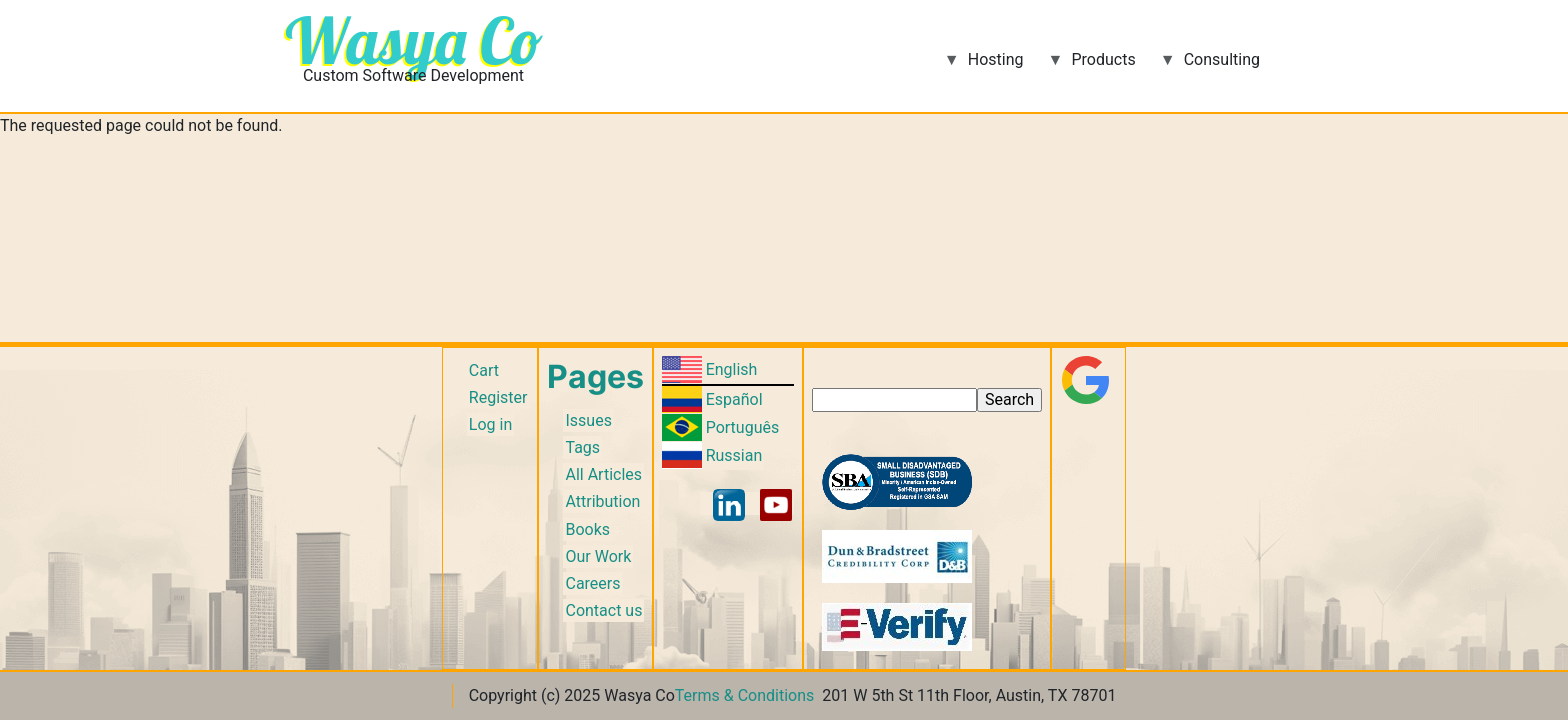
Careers (592, 583)
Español (734, 399)
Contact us (603, 610)
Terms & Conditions (745, 695)
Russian (734, 455)
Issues (588, 420)
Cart (484, 370)
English (732, 369)
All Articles (603, 474)
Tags (582, 447)
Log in (490, 424)
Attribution (602, 501)
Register (498, 397)
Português (743, 427)
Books (587, 529)
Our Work (598, 556)
